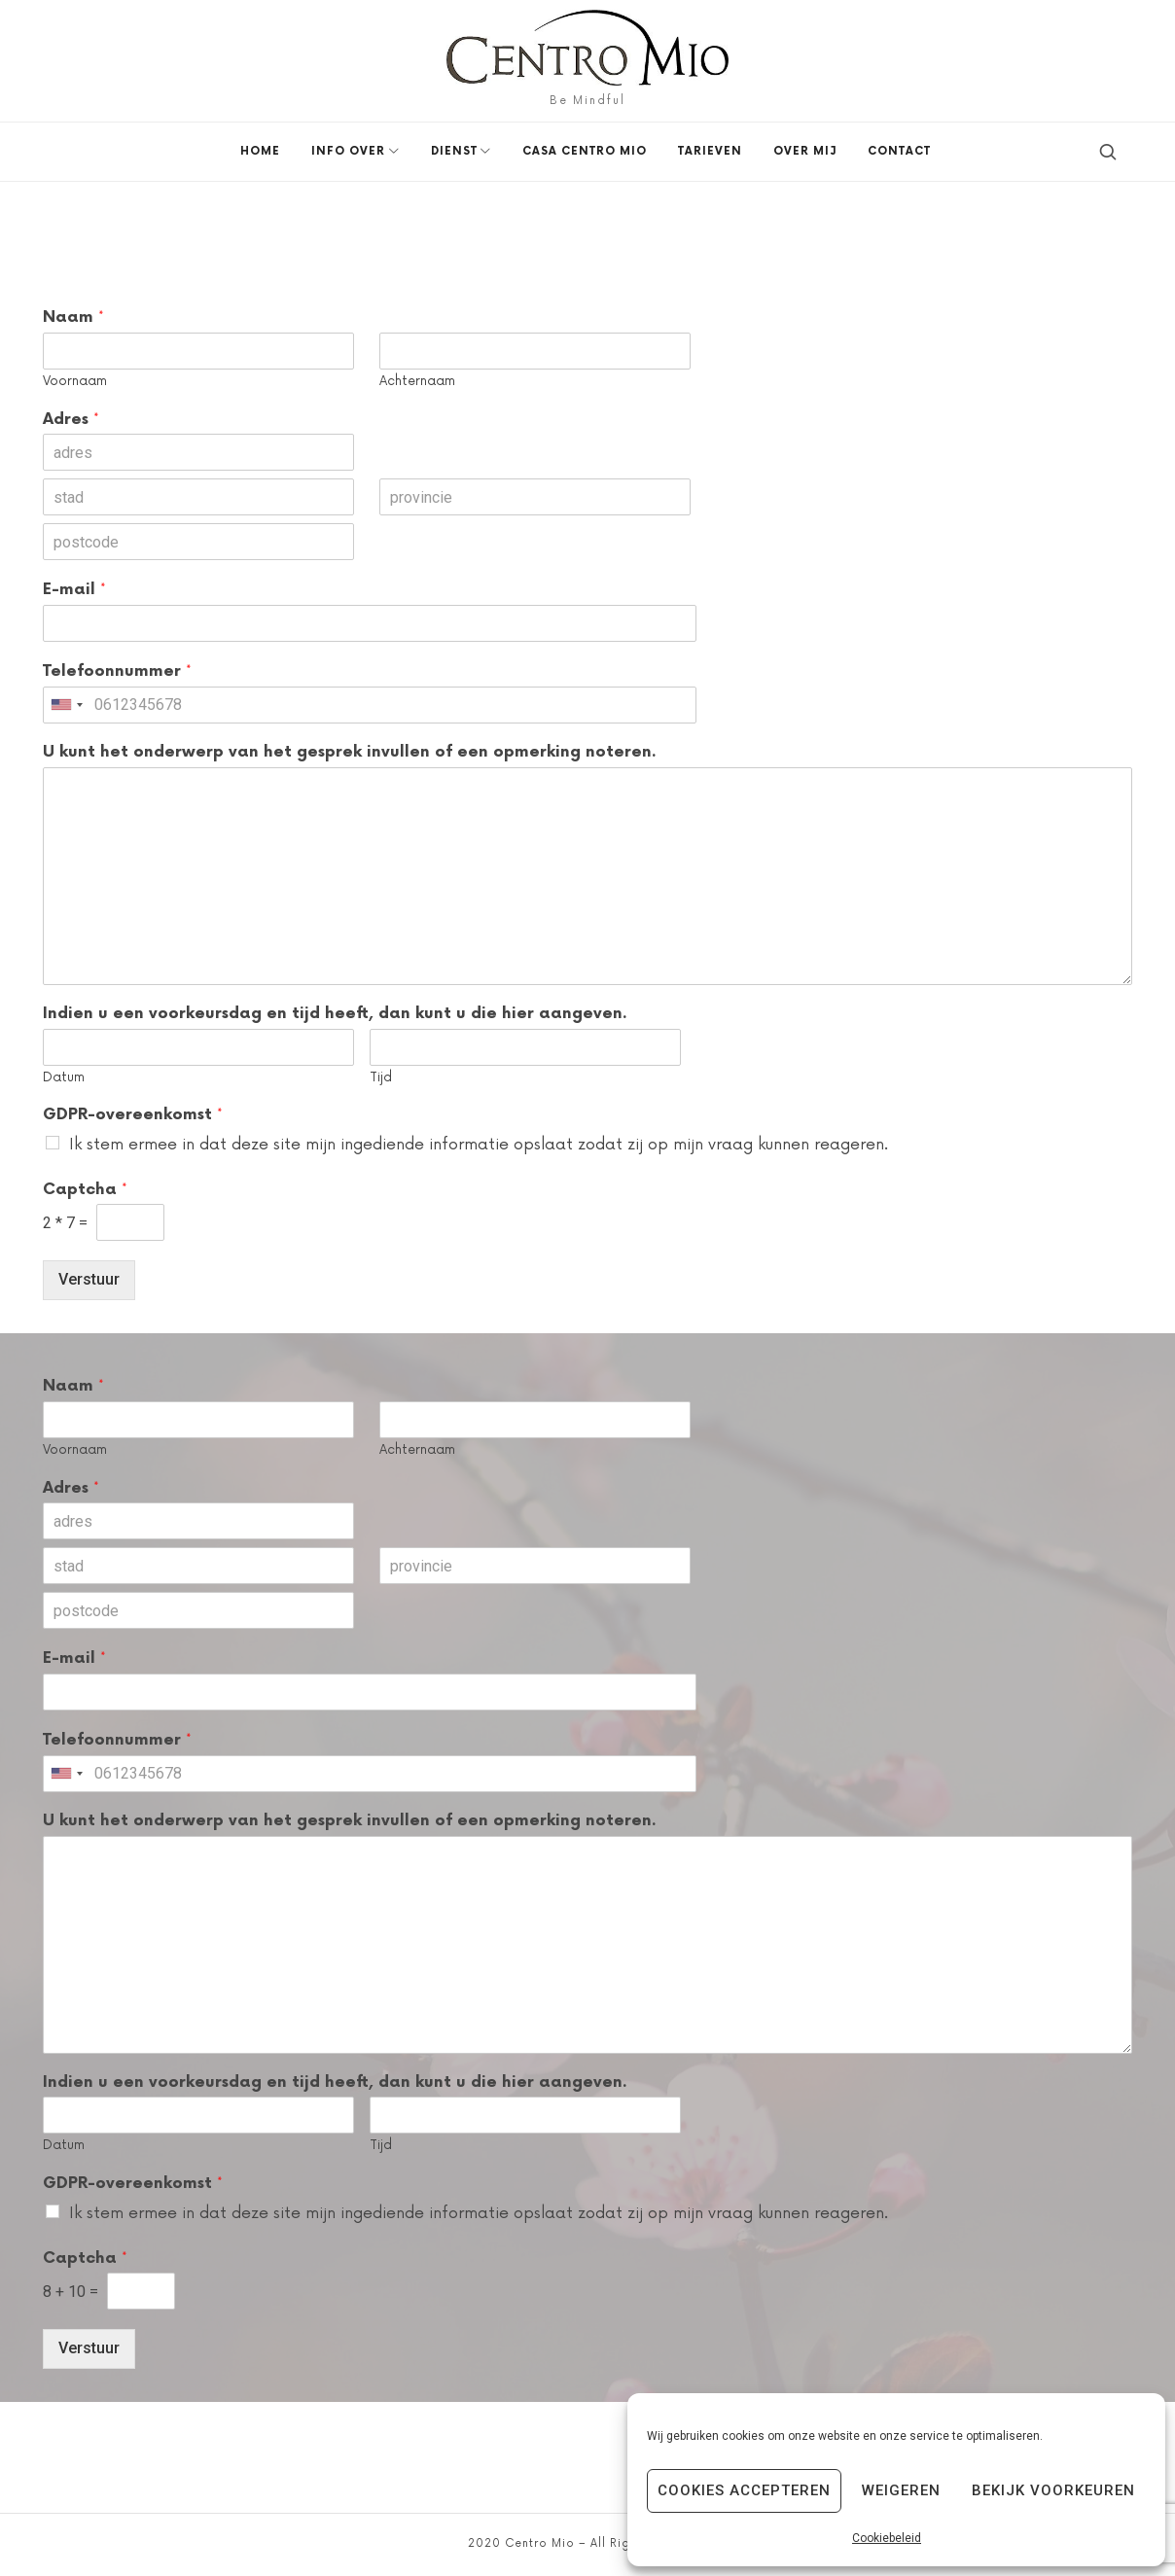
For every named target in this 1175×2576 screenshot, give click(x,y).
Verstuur (89, 1279)
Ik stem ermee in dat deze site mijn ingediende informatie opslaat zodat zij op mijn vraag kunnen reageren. (478, 1144)
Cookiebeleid (886, 2538)
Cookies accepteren (744, 2490)
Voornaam (75, 381)
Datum (64, 1077)
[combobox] (66, 705)
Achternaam (417, 381)
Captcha (85, 1189)
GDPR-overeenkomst (133, 1114)
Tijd (381, 1077)
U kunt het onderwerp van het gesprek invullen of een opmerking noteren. (350, 752)
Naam (73, 317)
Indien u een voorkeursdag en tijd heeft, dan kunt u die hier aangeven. (335, 1014)
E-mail (74, 589)
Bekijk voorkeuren (1053, 2490)
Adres (71, 419)
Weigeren (901, 2490)
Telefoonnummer (117, 671)
